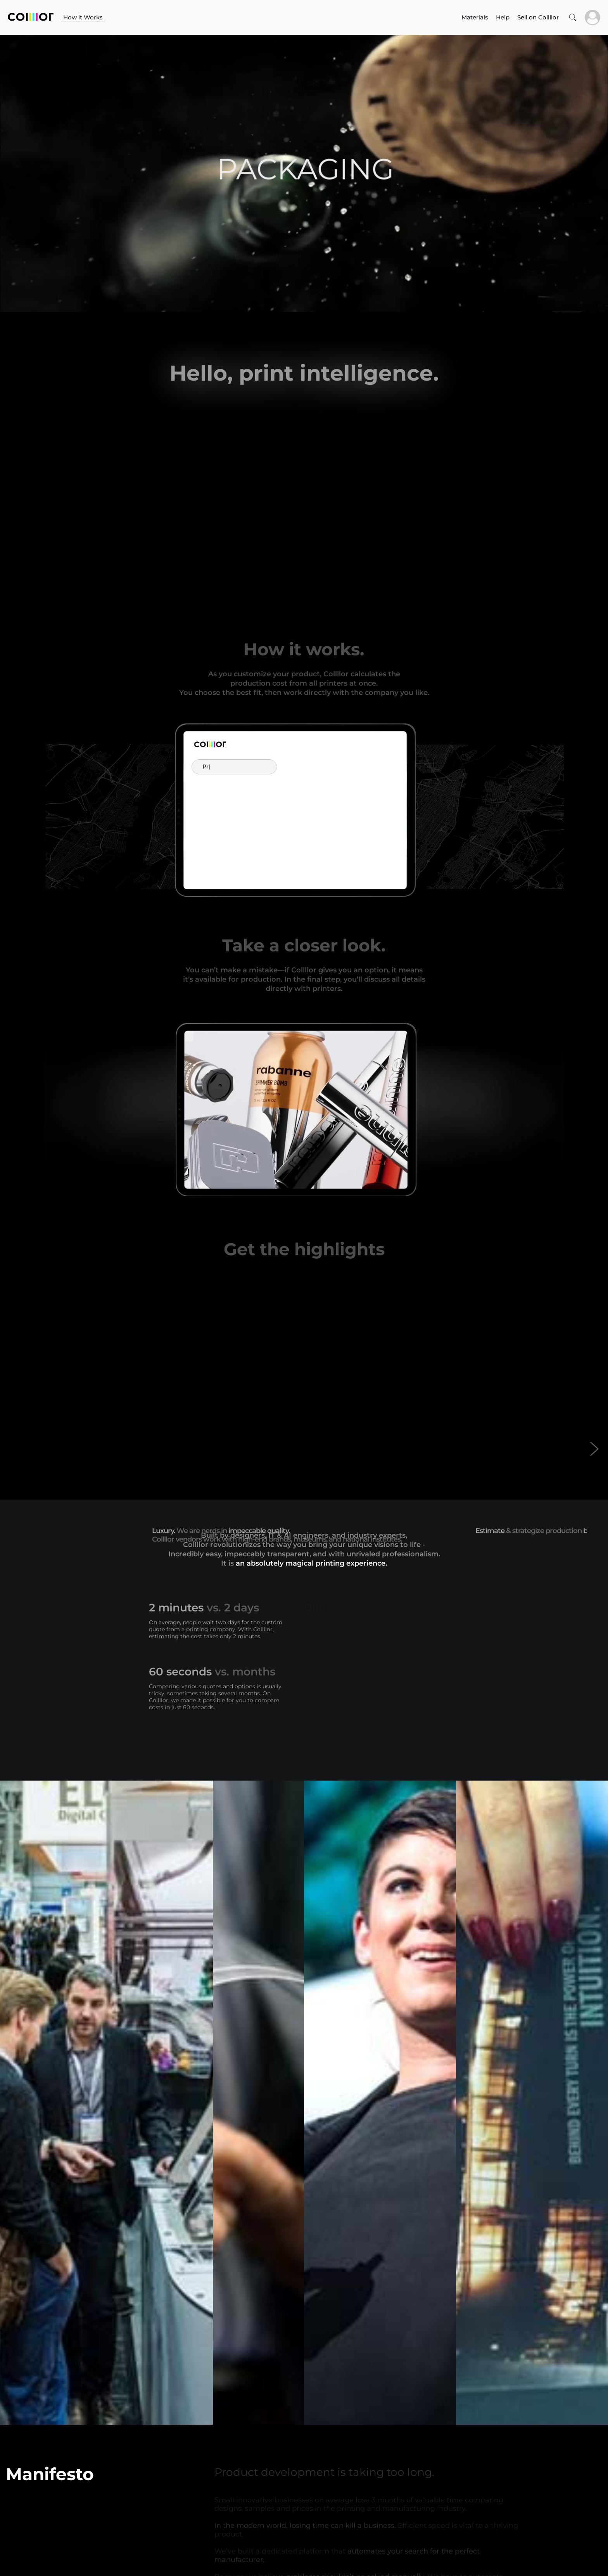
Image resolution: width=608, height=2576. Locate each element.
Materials (474, 17)
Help (503, 17)
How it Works (83, 17)
